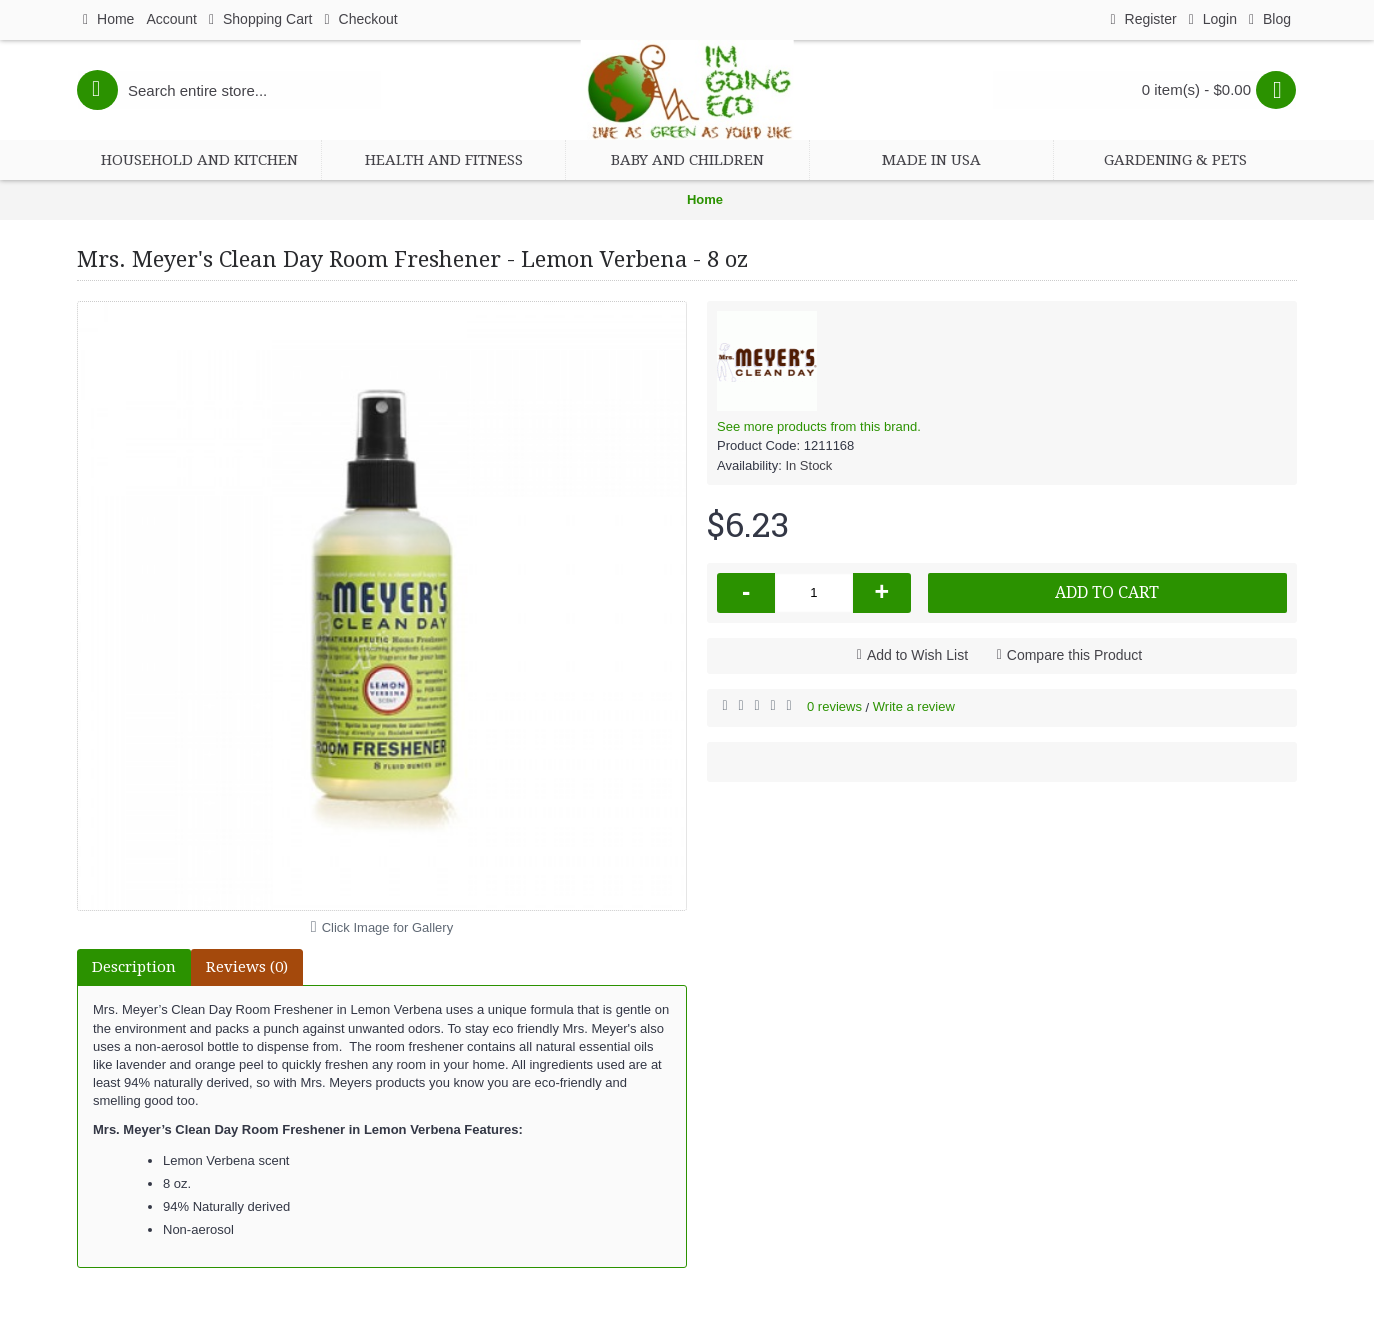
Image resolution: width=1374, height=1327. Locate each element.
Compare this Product (1074, 655)
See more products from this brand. (819, 426)
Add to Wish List (917, 655)
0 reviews (834, 706)
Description (134, 967)
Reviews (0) (247, 967)
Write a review (914, 706)
